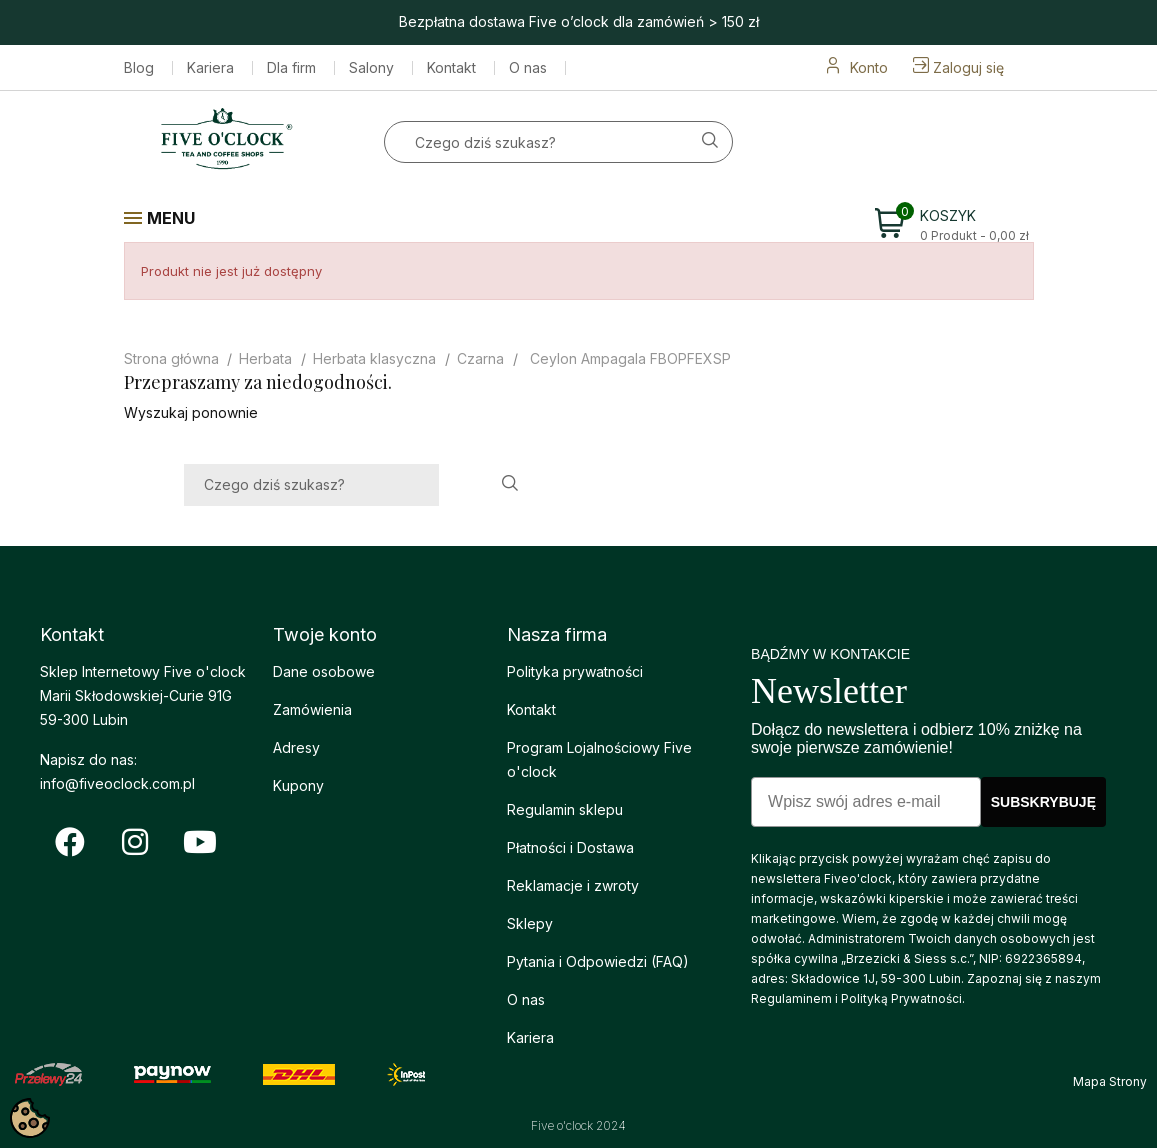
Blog (139, 68)
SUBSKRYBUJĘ (1043, 802)
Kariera (210, 68)
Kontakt (451, 68)
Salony (371, 68)
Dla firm (291, 68)
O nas (528, 68)
